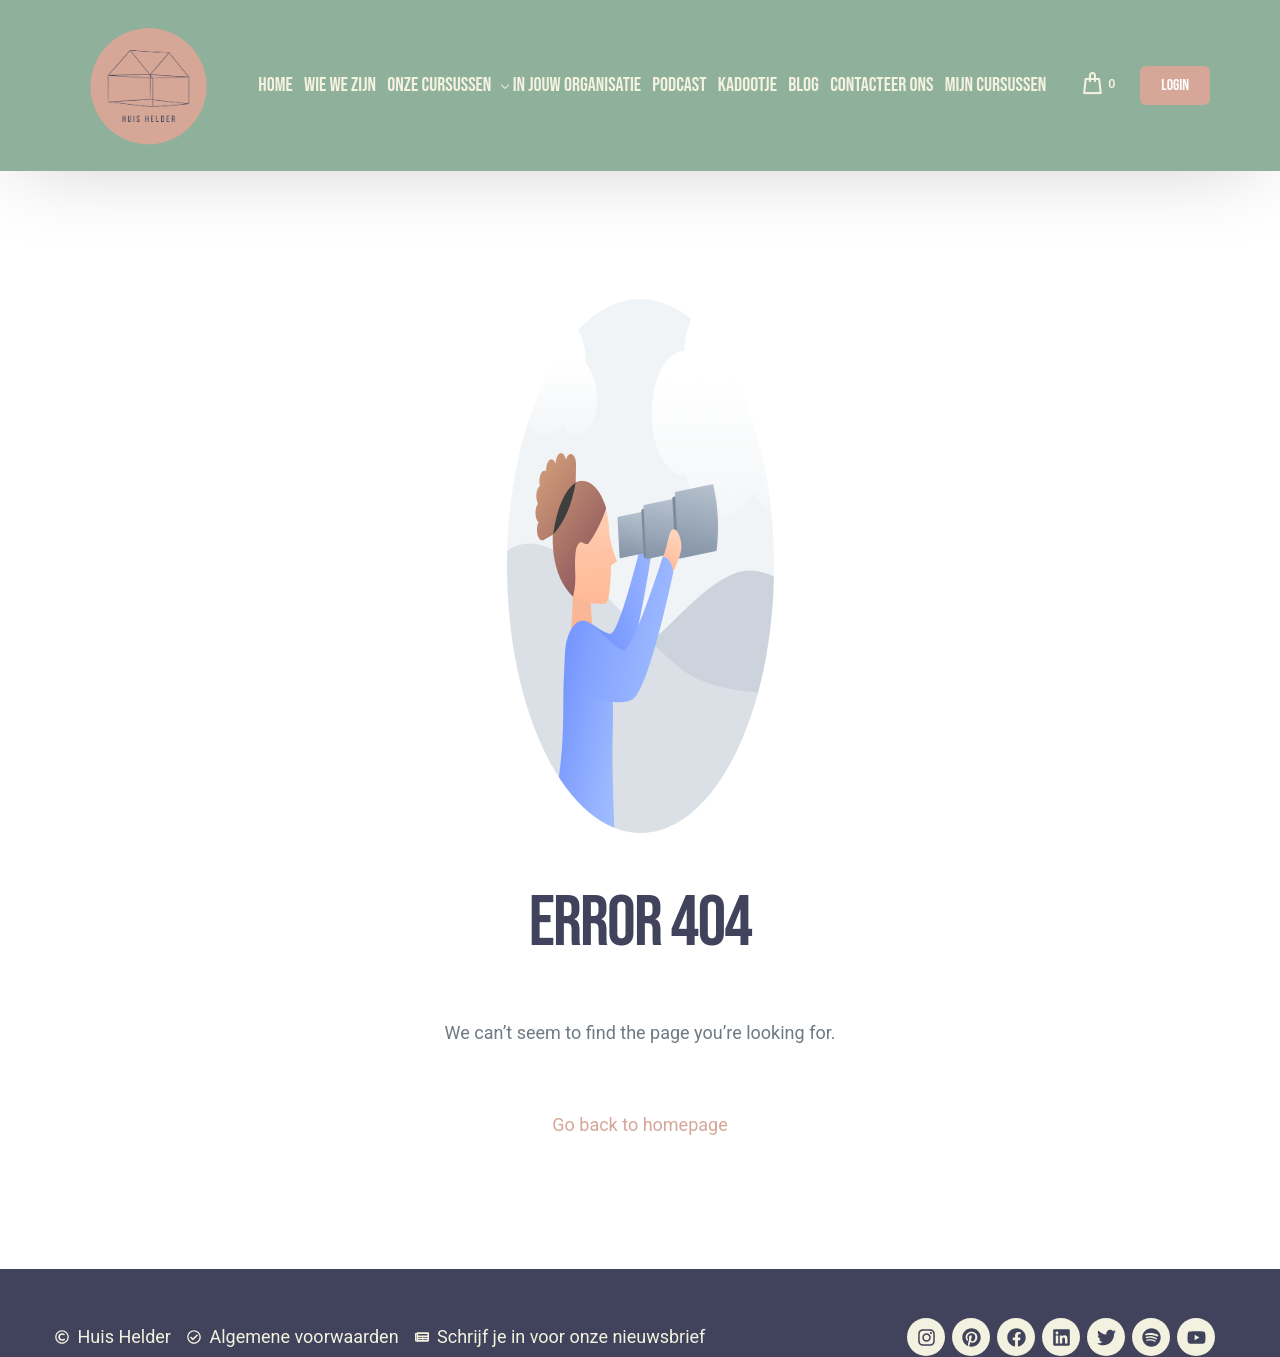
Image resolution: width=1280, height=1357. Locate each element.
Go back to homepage (639, 1124)
